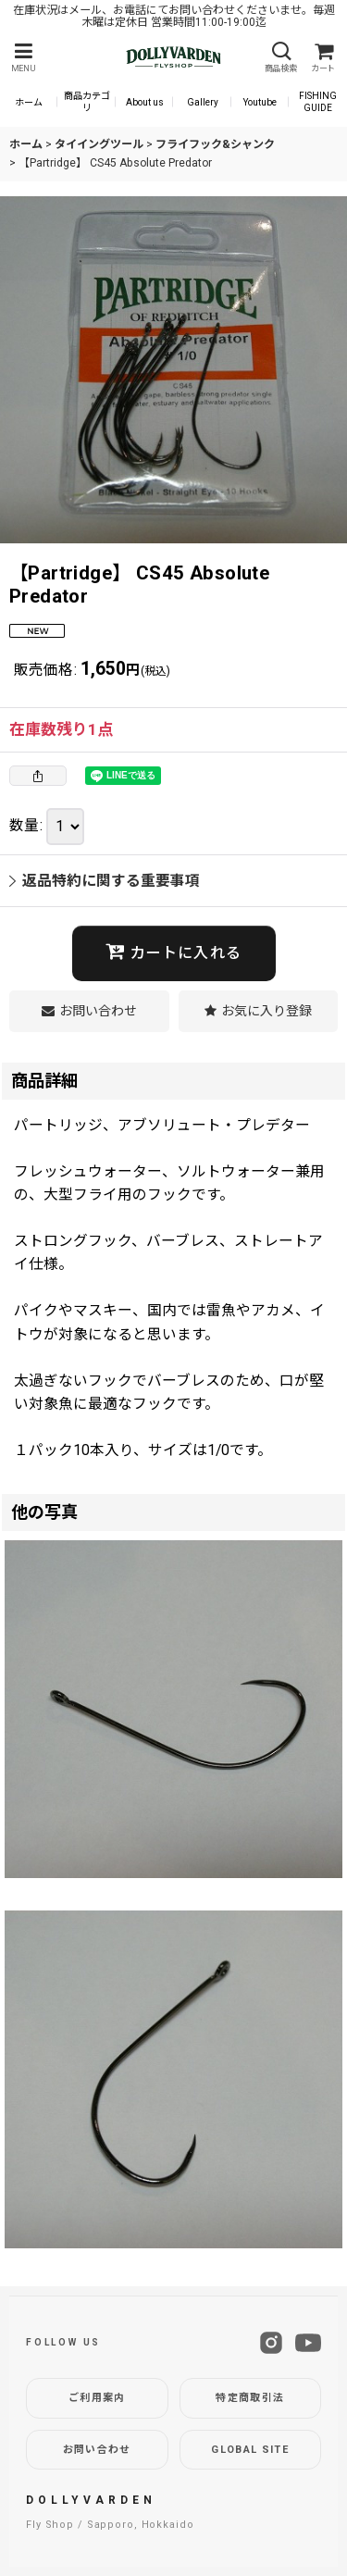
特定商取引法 (250, 2398)
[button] (23, 58)
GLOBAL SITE (250, 2450)
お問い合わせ (97, 2450)
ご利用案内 (97, 2398)
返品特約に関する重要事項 (104, 881)
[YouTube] (308, 2343)
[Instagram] (271, 2343)
